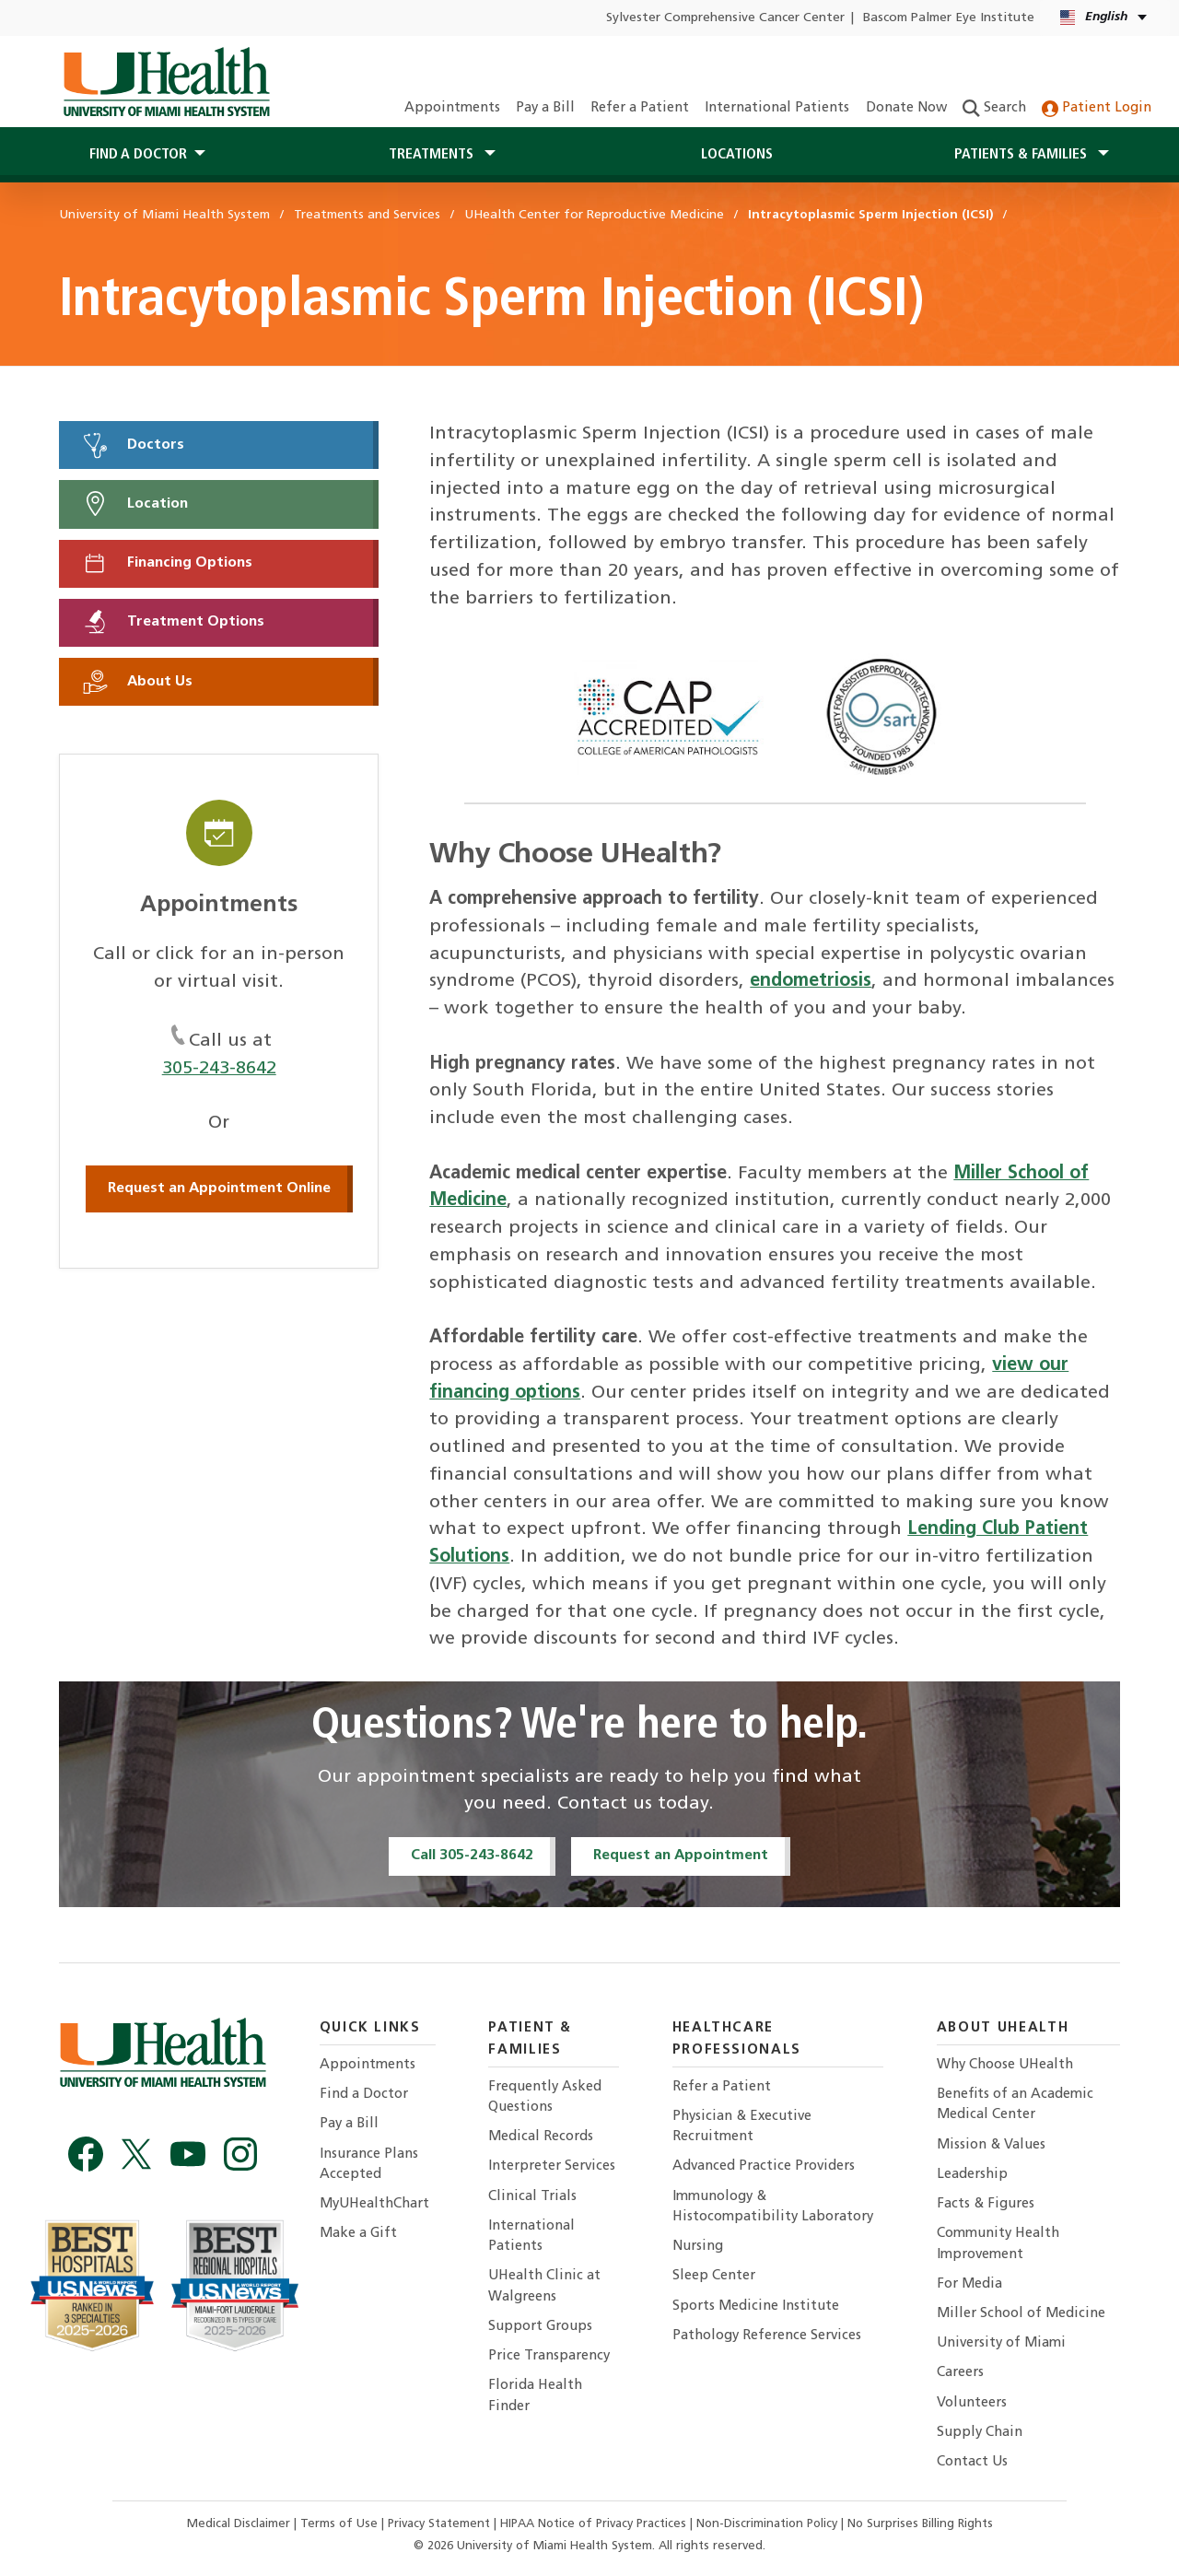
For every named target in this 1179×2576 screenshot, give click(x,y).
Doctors (132, 445)
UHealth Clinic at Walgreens (544, 2286)
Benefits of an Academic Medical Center (1015, 2105)
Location (134, 504)
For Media (969, 2284)
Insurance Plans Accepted (369, 2165)
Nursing (697, 2247)
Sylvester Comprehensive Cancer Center (725, 18)
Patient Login (1096, 108)
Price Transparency (549, 2356)
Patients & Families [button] (1022, 154)
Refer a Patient (639, 108)
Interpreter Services (551, 2166)
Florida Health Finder (535, 2396)
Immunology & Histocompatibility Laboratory (772, 2207)
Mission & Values (991, 2145)
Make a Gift (358, 2234)
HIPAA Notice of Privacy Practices (593, 2524)
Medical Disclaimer (240, 2524)
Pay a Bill (545, 108)
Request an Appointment (680, 1855)
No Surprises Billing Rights (920, 2524)
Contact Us (972, 2462)
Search (994, 108)
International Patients (777, 108)
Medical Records (540, 2137)
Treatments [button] (433, 154)
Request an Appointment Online (219, 1188)
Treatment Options (172, 622)
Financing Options (166, 563)
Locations (737, 154)
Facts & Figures (985, 2204)
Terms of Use (340, 2524)
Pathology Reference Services (766, 2336)
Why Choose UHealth (1005, 2065)
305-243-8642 (219, 1069)
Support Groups (540, 2327)
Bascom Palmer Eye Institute (948, 18)
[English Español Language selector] (1105, 18)
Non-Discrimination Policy (766, 2524)
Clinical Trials (532, 2197)
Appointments (452, 108)
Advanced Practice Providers (763, 2166)
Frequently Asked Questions (544, 2097)
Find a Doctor (364, 2095)
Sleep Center (713, 2276)
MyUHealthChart (374, 2204)
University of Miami (1001, 2343)
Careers (960, 2373)
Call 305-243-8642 (472, 1855)
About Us (137, 682)
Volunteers (972, 2403)
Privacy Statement (441, 2524)
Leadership (972, 2175)
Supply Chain (979, 2433)
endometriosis (810, 981)
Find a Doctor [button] (138, 154)
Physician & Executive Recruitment (741, 2127)
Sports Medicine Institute (755, 2306)
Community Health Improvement (998, 2244)
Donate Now (906, 108)
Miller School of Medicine (1021, 2314)
